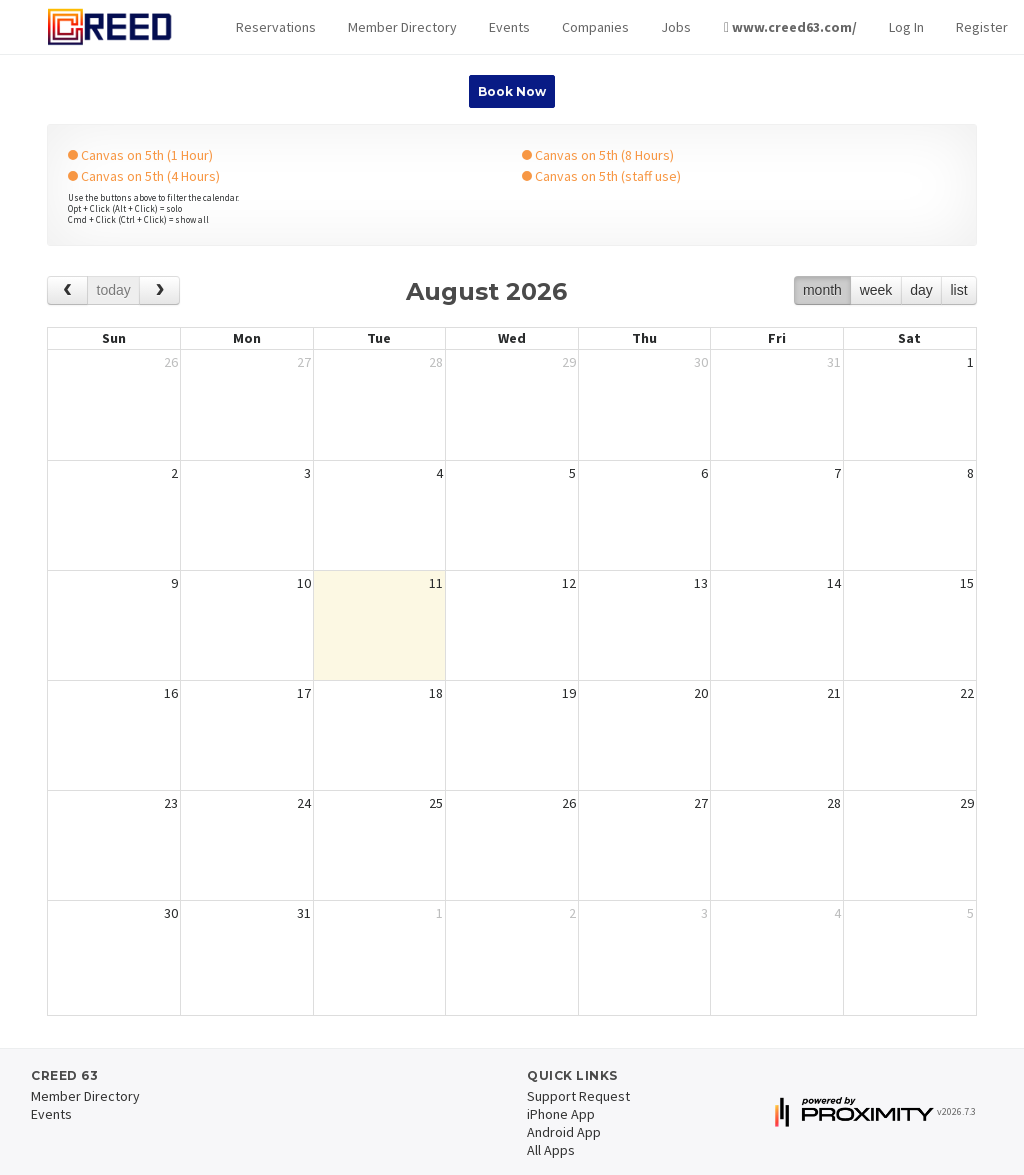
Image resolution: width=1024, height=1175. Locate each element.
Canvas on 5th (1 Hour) (140, 155)
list (958, 290)
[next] (159, 290)
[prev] (67, 290)
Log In (906, 27)
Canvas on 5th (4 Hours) (144, 176)
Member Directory (402, 27)
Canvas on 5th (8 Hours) (598, 155)
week (876, 290)
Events (509, 27)
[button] (276, 27)
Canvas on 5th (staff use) (601, 176)
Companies (595, 27)
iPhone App (561, 1114)
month (822, 290)
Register (982, 27)
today (114, 290)
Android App (564, 1132)
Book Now (512, 91)
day (921, 290)
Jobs (676, 27)
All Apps (551, 1150)
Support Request (578, 1096)
